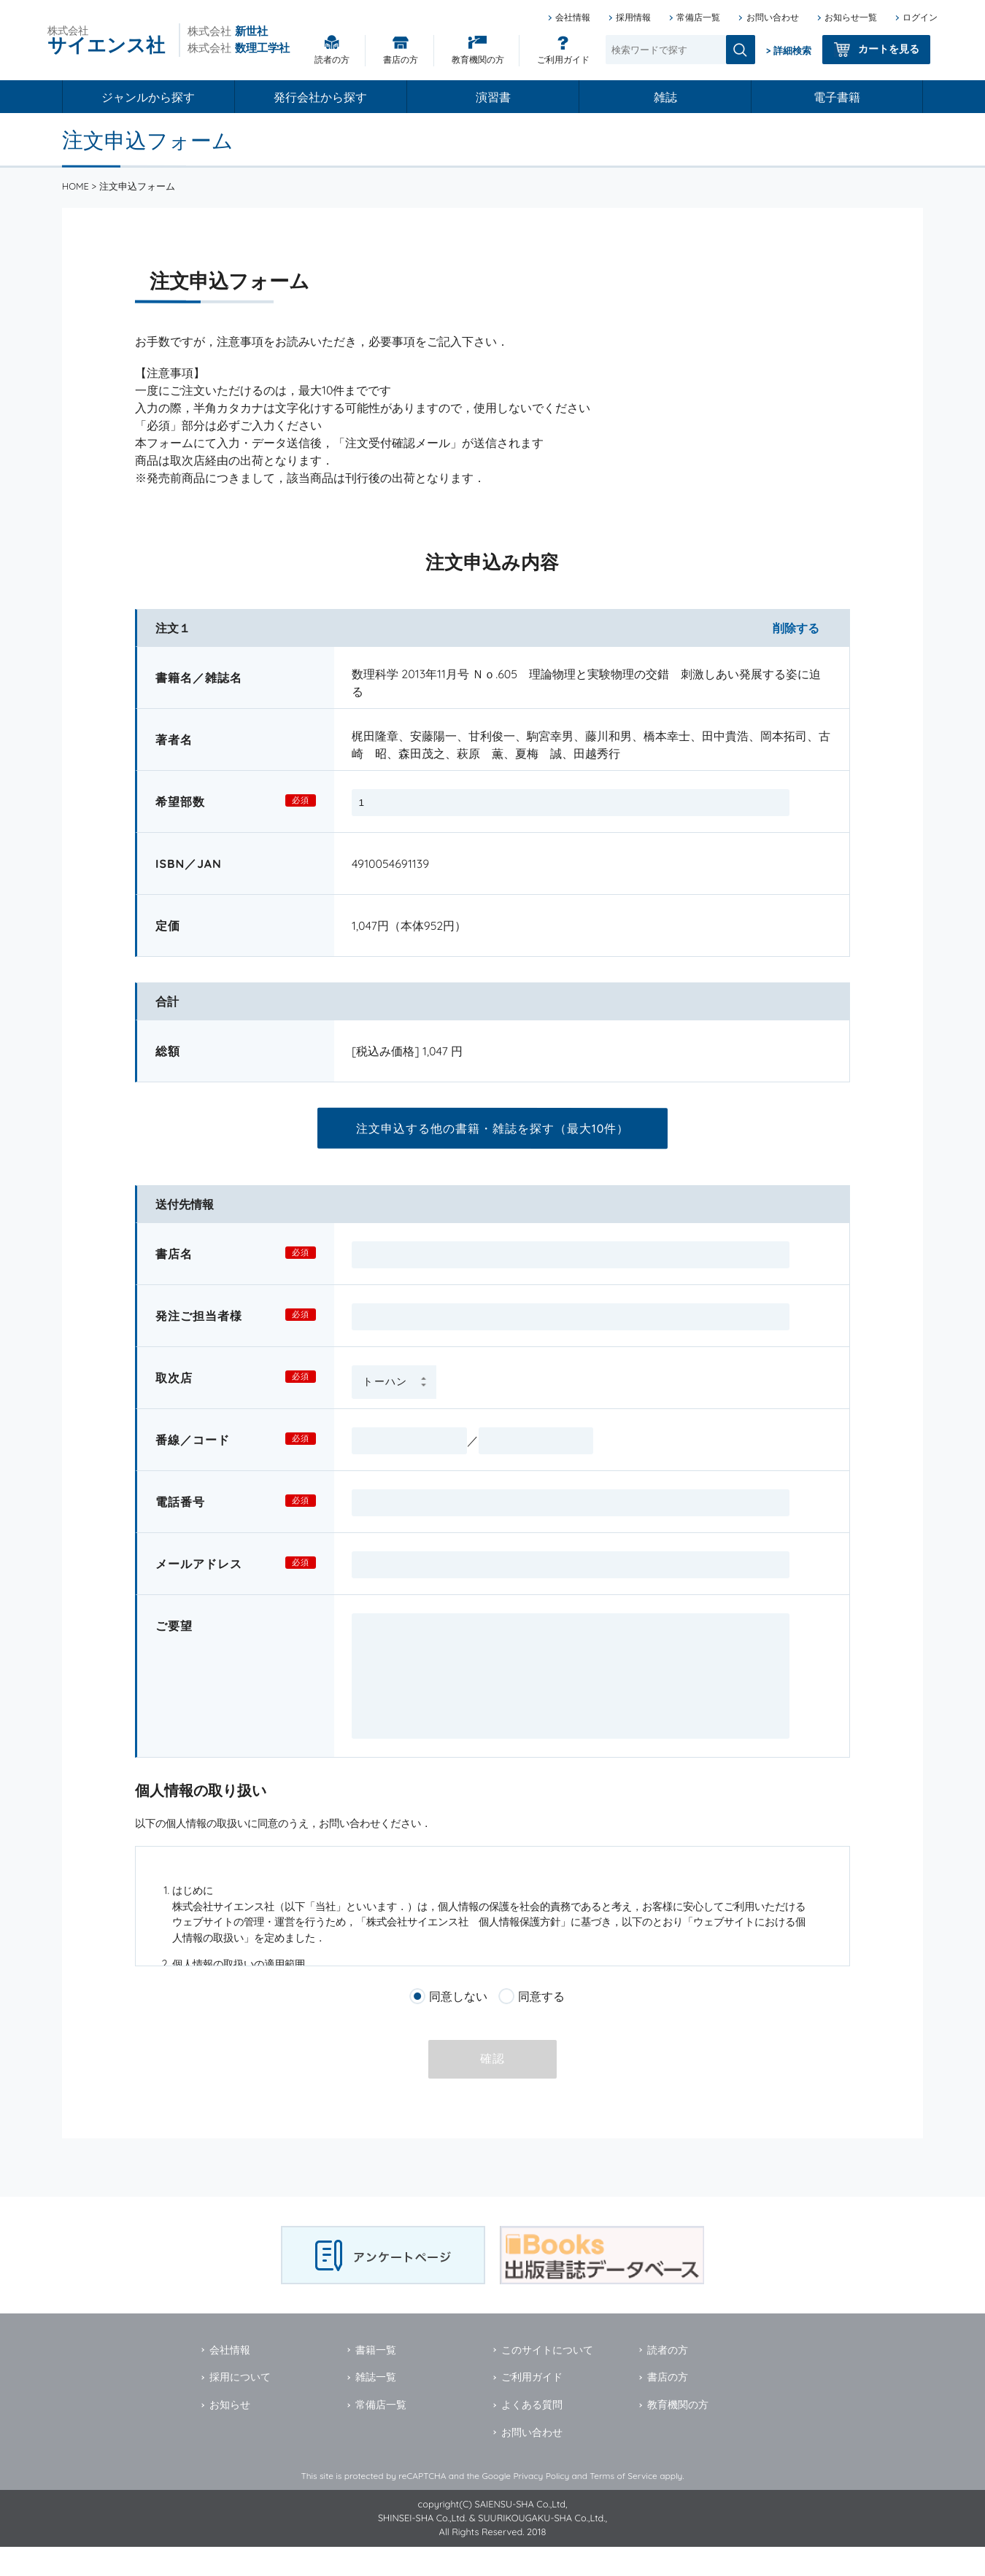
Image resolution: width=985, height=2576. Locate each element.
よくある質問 (532, 2433)
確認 (492, 2088)
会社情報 (572, 17)
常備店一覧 (698, 17)
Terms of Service (623, 2504)
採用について (240, 2406)
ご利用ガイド (563, 59)
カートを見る (888, 48)
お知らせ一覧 (850, 17)
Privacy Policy (541, 2504)
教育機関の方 (478, 59)
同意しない (459, 2025)
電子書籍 (837, 97)
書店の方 (400, 59)
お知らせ (229, 2433)
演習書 (493, 97)
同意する (541, 2025)
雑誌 (665, 97)
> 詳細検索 (788, 50)
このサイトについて (547, 2379)
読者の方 (331, 59)
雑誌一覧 (375, 2406)
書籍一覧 (375, 2379)
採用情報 (633, 17)
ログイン (920, 17)
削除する (796, 628)
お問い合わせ (772, 17)
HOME (75, 186)
